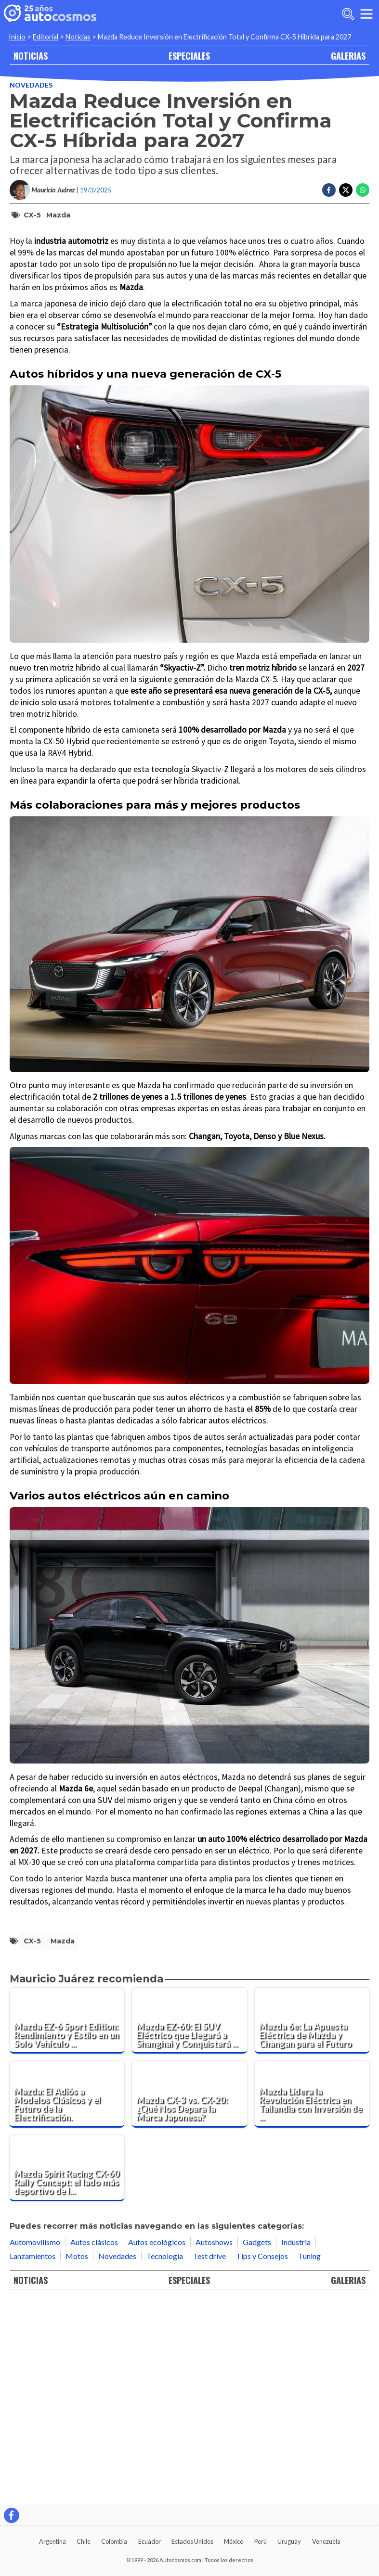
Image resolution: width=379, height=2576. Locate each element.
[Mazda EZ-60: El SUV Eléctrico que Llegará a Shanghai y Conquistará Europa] (189, 2223)
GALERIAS (348, 55)
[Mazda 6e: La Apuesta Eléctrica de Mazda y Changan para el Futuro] (312, 2223)
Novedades (31, 85)
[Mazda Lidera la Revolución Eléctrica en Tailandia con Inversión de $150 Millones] (312, 2297)
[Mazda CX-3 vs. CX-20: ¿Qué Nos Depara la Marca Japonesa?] (189, 2297)
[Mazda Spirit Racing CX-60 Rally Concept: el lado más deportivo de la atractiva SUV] (67, 2370)
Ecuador (149, 2541)
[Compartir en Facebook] (329, 190)
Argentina (52, 2541)
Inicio (17, 37)
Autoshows (214, 2444)
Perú (260, 2541)
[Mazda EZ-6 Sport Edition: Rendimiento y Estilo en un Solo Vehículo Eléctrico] (67, 2223)
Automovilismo (35, 2444)
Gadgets (257, 2444)
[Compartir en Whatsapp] (362, 190)
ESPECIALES (189, 55)
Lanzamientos (32, 2457)
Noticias (78, 37)
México (233, 2541)
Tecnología (164, 2457)
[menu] (366, 14)
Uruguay (289, 2541)
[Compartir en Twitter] (346, 190)
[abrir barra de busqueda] (348, 14)
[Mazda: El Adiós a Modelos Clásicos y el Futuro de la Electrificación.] (67, 2297)
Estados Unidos (192, 2541)
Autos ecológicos (156, 2444)
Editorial (45, 37)
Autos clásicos (94, 2444)
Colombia (114, 2541)
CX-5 (32, 215)
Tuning (309, 2457)
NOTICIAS (30, 55)
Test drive (209, 2457)
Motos (76, 2457)
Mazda (58, 215)
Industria (296, 2444)
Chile (84, 2541)
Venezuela (326, 2541)
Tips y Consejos (262, 2457)
